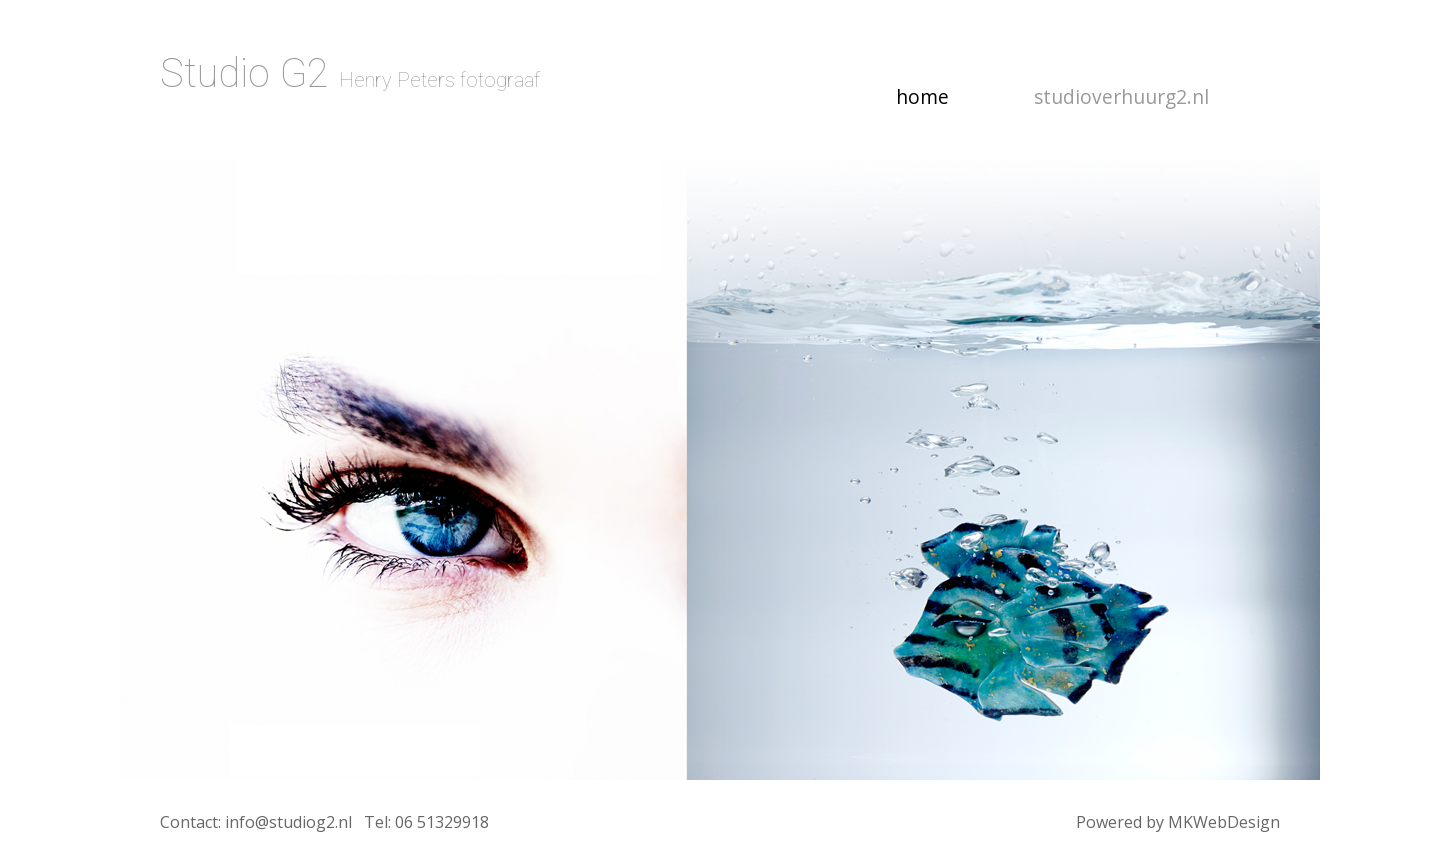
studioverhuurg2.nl (1121, 96)
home (937, 96)
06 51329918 (442, 822)
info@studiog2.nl (288, 822)
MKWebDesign (1224, 822)
